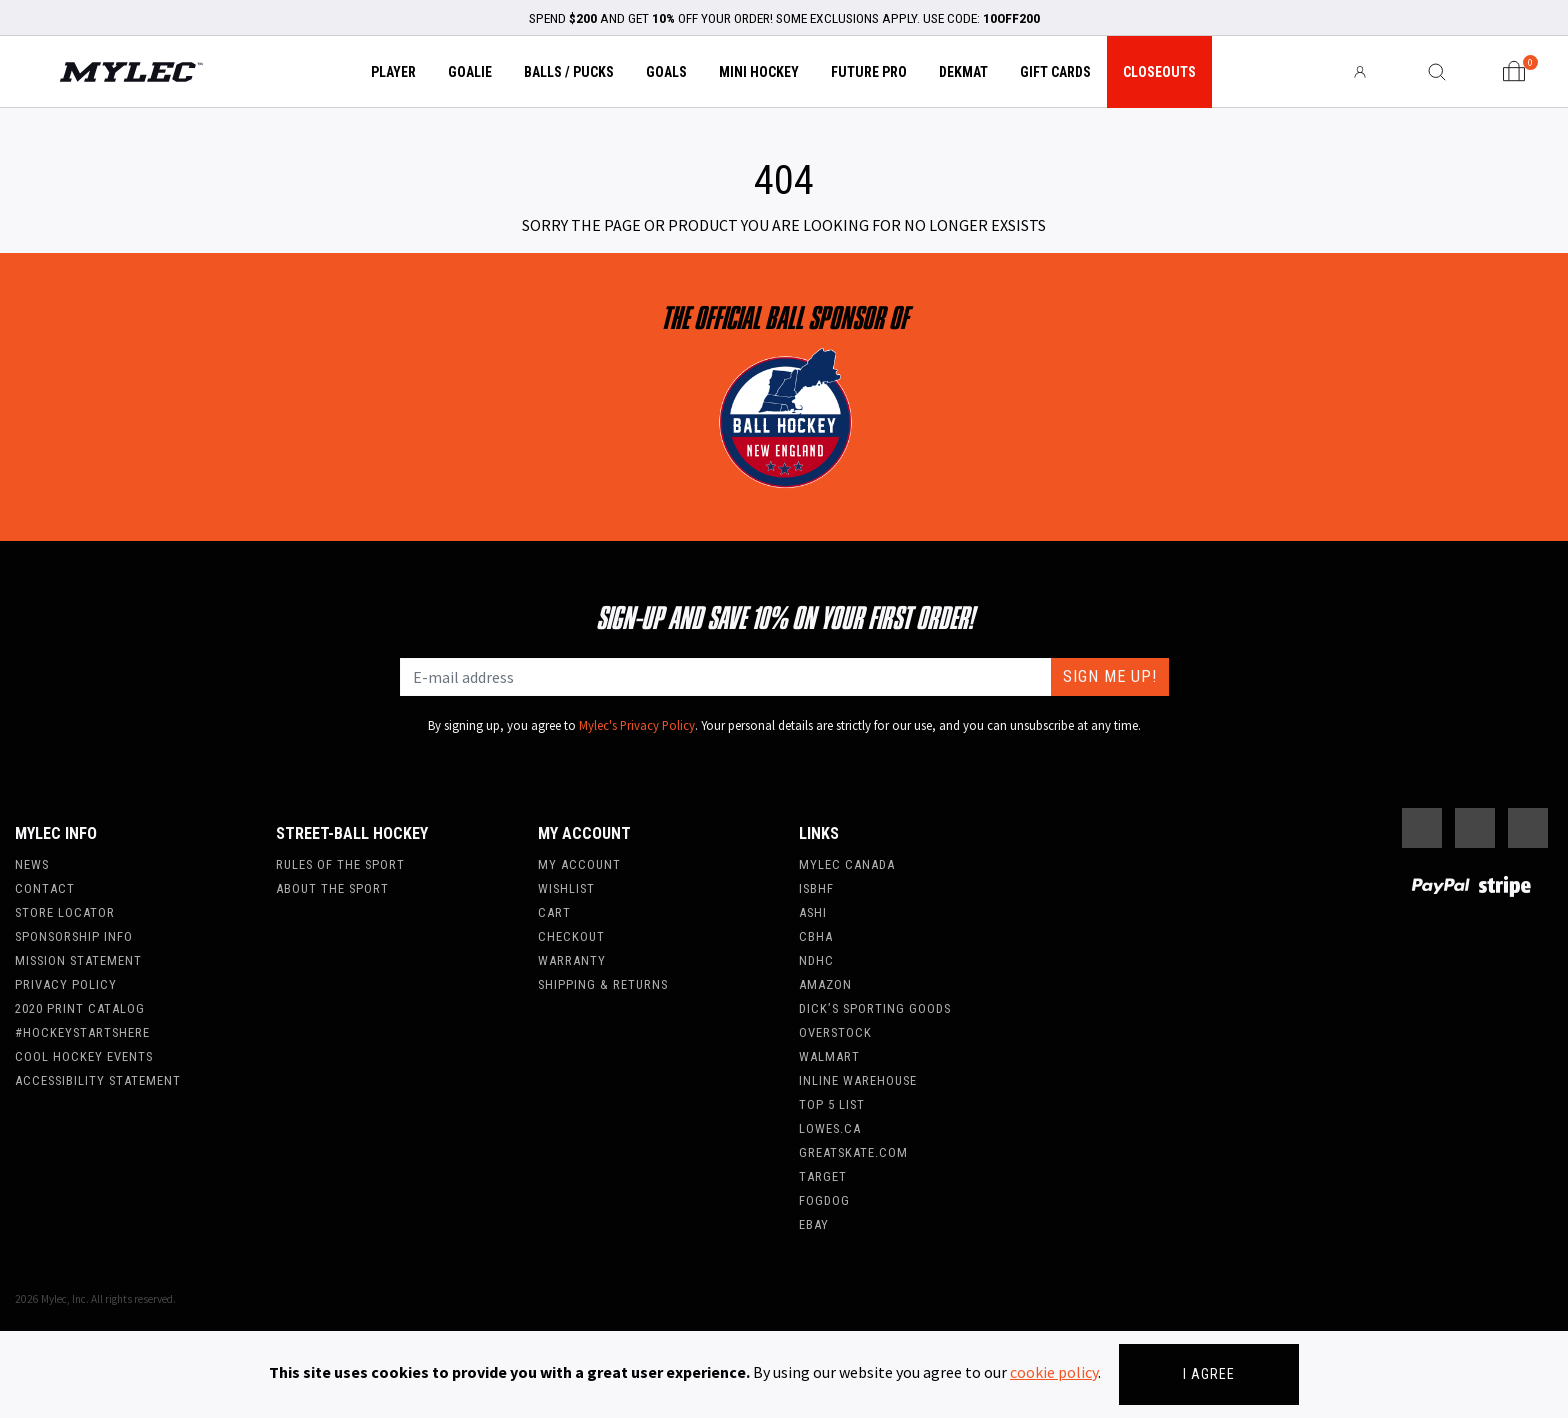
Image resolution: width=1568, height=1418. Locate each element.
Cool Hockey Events (84, 1056)
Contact (45, 888)
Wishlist (566, 888)
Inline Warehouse (858, 1080)
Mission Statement (78, 960)
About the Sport (332, 888)
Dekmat (963, 72)
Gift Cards (1055, 72)
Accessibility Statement (98, 1080)
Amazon (825, 984)
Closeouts (1159, 72)
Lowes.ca (830, 1128)
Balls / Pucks (569, 72)
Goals (666, 72)
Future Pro (869, 72)
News (32, 864)
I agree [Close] (1209, 1374)
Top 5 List (832, 1104)
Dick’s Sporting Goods (875, 1008)
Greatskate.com (853, 1152)
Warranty (572, 960)
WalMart (829, 1056)
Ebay (814, 1224)
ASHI (813, 912)
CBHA (816, 936)
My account (579, 864)
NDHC (816, 960)
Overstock (835, 1032)
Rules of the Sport (340, 864)
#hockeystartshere (82, 1032)
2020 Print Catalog (80, 1008)
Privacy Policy (66, 984)
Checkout (571, 936)
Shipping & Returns (603, 984)
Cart (554, 912)
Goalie (470, 72)
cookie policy (1054, 1372)
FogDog (824, 1200)
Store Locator (65, 912)
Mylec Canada (847, 864)
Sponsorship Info (74, 936)
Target (823, 1176)
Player (393, 72)
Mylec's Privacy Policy (637, 725)
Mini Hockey (759, 72)
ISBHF (816, 888)
